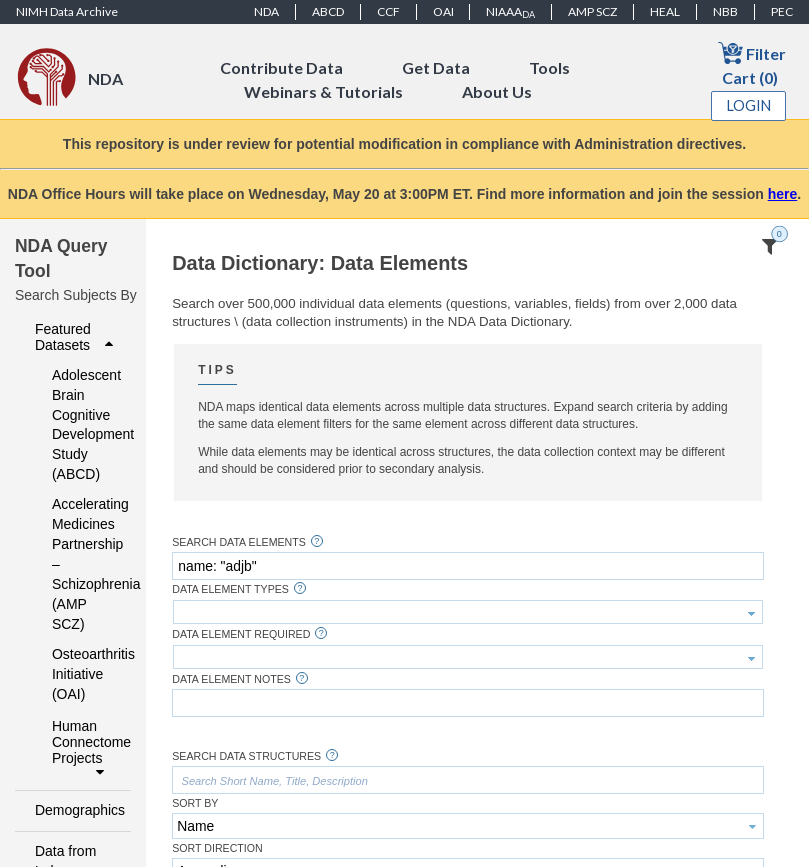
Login (749, 105)
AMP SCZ (592, 11)
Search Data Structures (246, 756)
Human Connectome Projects (85, 749)
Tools (549, 67)
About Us (497, 91)
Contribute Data (281, 67)
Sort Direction (217, 848)
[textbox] (468, 566)
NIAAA (510, 12)
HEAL (665, 11)
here (783, 194)
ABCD (328, 11)
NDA (266, 11)
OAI (443, 11)
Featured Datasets (76, 337)
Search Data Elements (239, 542)
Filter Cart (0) (752, 63)
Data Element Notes (231, 679)
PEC (782, 11)
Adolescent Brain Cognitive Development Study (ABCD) (78, 425)
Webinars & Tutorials (323, 91)
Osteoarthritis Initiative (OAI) (78, 674)
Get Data (436, 67)
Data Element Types (230, 589)
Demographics (76, 810)
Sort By (195, 803)
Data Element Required (241, 634)
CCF (388, 11)
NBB (725, 11)
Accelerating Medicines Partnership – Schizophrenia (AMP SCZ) (78, 564)
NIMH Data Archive (67, 11)
